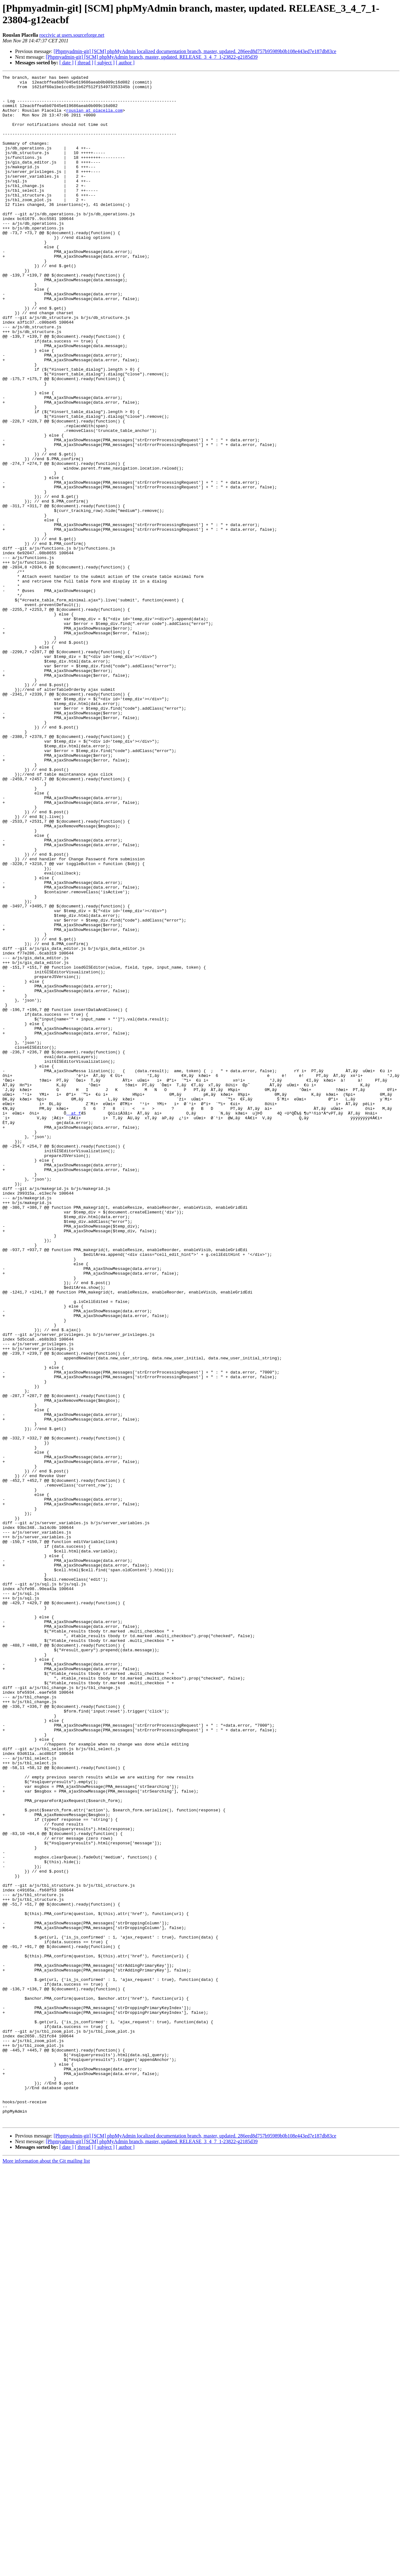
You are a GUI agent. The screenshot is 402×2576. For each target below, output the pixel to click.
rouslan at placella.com (94, 118)
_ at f (73, 1321)
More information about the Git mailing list (46, 2570)
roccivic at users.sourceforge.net (71, 35)
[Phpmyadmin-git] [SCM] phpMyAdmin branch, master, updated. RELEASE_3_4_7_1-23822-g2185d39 (152, 57)
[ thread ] (84, 62)
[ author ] (125, 62)
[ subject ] (105, 62)
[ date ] (66, 62)
